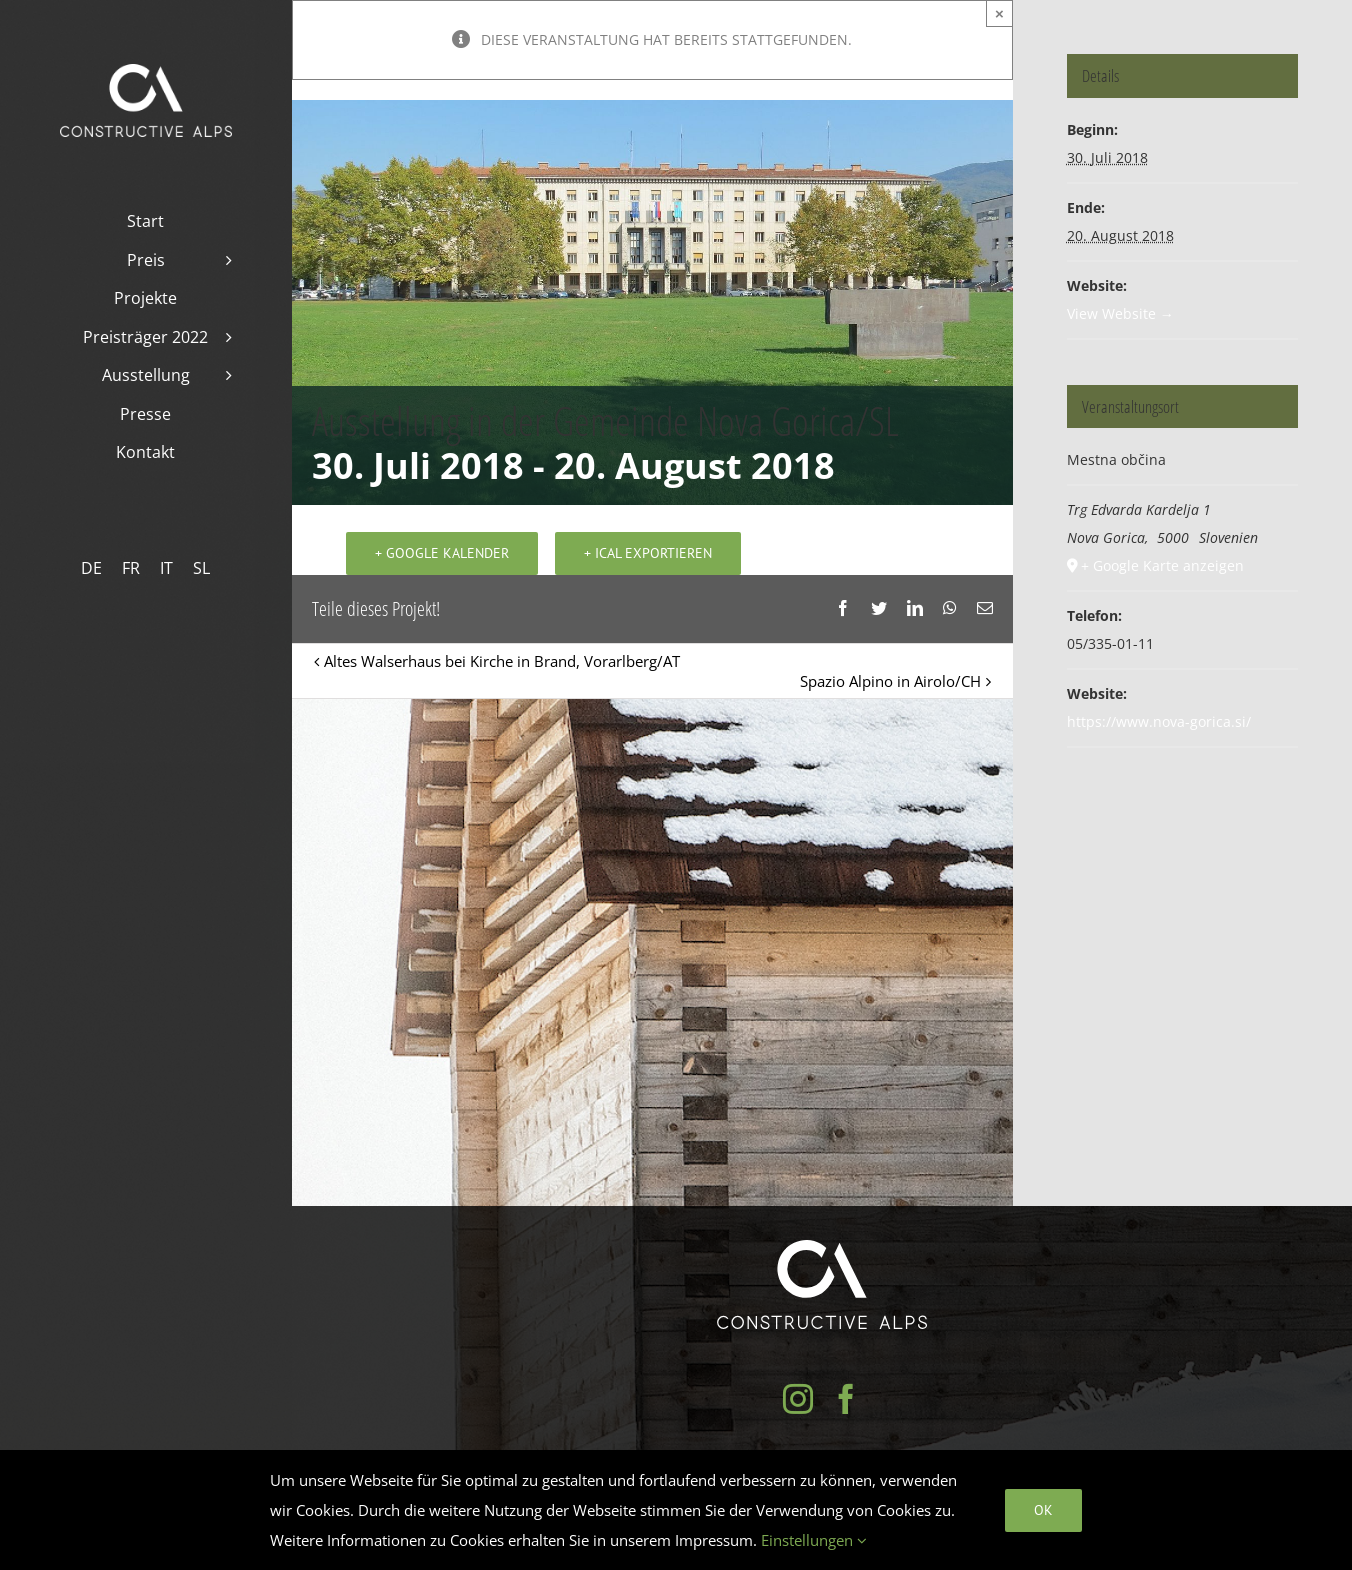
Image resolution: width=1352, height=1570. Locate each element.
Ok (1043, 1510)
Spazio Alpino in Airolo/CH (890, 684)
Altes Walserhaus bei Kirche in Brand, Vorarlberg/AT (502, 664)
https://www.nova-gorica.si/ (1159, 721)
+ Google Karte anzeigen (1162, 565)
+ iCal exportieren (648, 556)
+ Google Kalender (442, 556)
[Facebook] (846, 1399)
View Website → (1120, 313)
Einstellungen (814, 1540)
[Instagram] (798, 1399)
